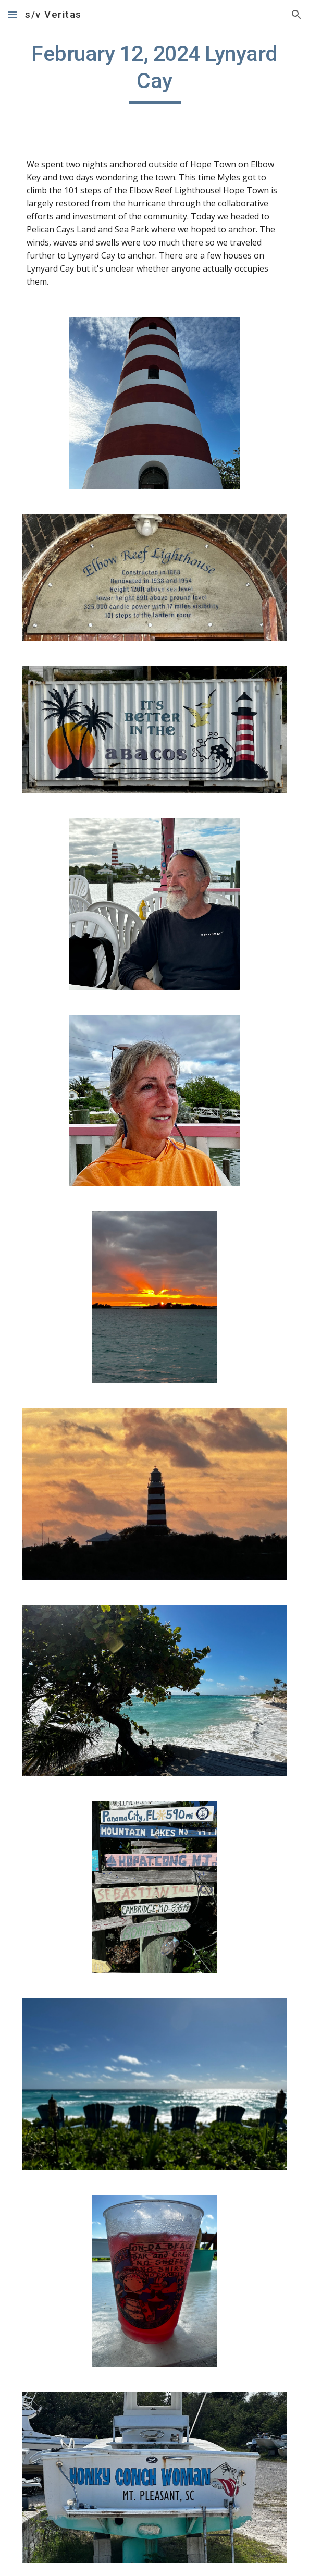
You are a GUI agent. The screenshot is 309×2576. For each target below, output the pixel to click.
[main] (154, 72)
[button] (12, 14)
